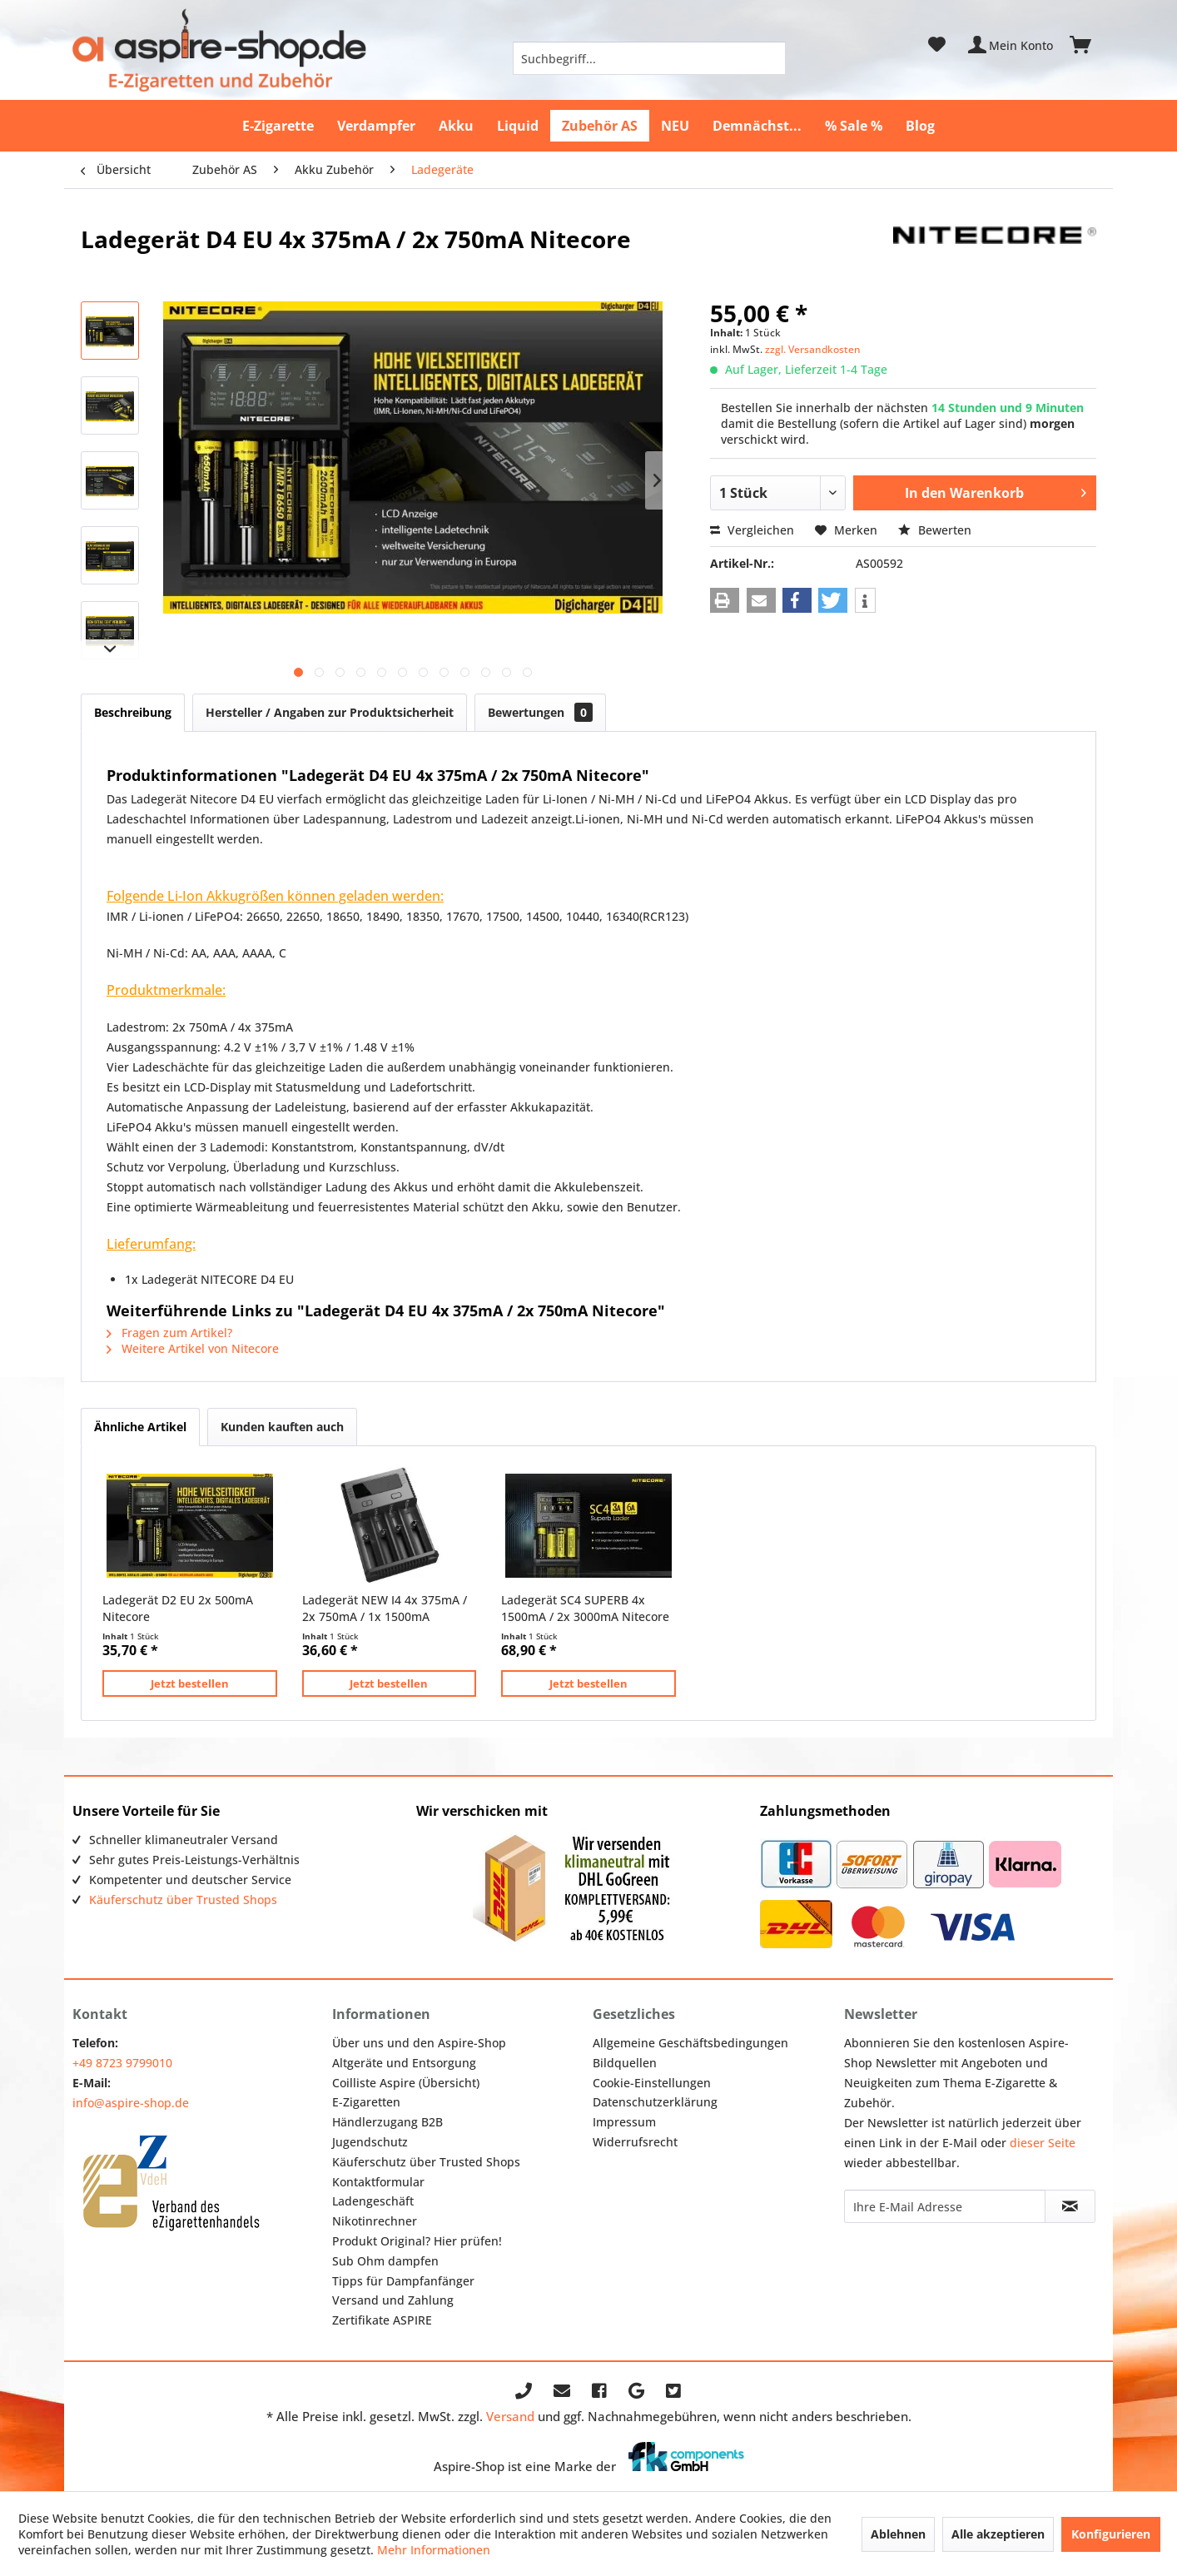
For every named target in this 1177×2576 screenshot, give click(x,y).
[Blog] (920, 126)
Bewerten (934, 530)
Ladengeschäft (373, 2201)
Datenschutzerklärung (655, 2102)
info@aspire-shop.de (130, 2103)
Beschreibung (132, 712)
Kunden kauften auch (282, 1427)
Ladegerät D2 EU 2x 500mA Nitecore (177, 1608)
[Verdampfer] (376, 126)
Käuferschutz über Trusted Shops (183, 1899)
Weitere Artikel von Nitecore (193, 1348)
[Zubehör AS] (599, 126)
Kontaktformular (378, 2182)
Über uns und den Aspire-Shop (419, 2043)
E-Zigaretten (366, 2102)
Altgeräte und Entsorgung (404, 2063)
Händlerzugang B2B (387, 2122)
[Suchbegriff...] (649, 58)
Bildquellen (625, 2063)
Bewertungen (540, 712)
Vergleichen (752, 530)
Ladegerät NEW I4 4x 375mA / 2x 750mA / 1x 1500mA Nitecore (384, 1608)
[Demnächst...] (757, 126)
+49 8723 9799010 (122, 2063)
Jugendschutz (370, 2142)
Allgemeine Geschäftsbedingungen (690, 2043)
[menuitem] (649, 58)
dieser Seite (1042, 2143)
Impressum (624, 2122)
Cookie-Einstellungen (652, 2083)
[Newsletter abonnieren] (1070, 2206)
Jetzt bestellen (190, 1683)
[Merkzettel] (937, 45)
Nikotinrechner (374, 2221)
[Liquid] (517, 126)
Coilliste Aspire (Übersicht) (405, 2083)
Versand (510, 2416)
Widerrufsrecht (635, 2142)
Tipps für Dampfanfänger (403, 2281)
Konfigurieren (1110, 2534)
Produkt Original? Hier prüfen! (417, 2241)
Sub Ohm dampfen (385, 2261)
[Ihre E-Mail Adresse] (944, 2206)
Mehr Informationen (433, 2550)
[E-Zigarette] (278, 126)
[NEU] (675, 126)
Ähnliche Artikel (140, 1427)
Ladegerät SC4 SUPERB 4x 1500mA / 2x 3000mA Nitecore (585, 1608)
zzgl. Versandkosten (813, 349)
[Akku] (456, 126)
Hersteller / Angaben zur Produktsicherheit (330, 712)
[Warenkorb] (1088, 45)
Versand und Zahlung (393, 2300)
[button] (724, 600)
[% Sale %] (853, 126)
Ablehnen (898, 2534)
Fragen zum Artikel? (169, 1332)
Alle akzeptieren (998, 2534)
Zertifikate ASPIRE (382, 2320)
